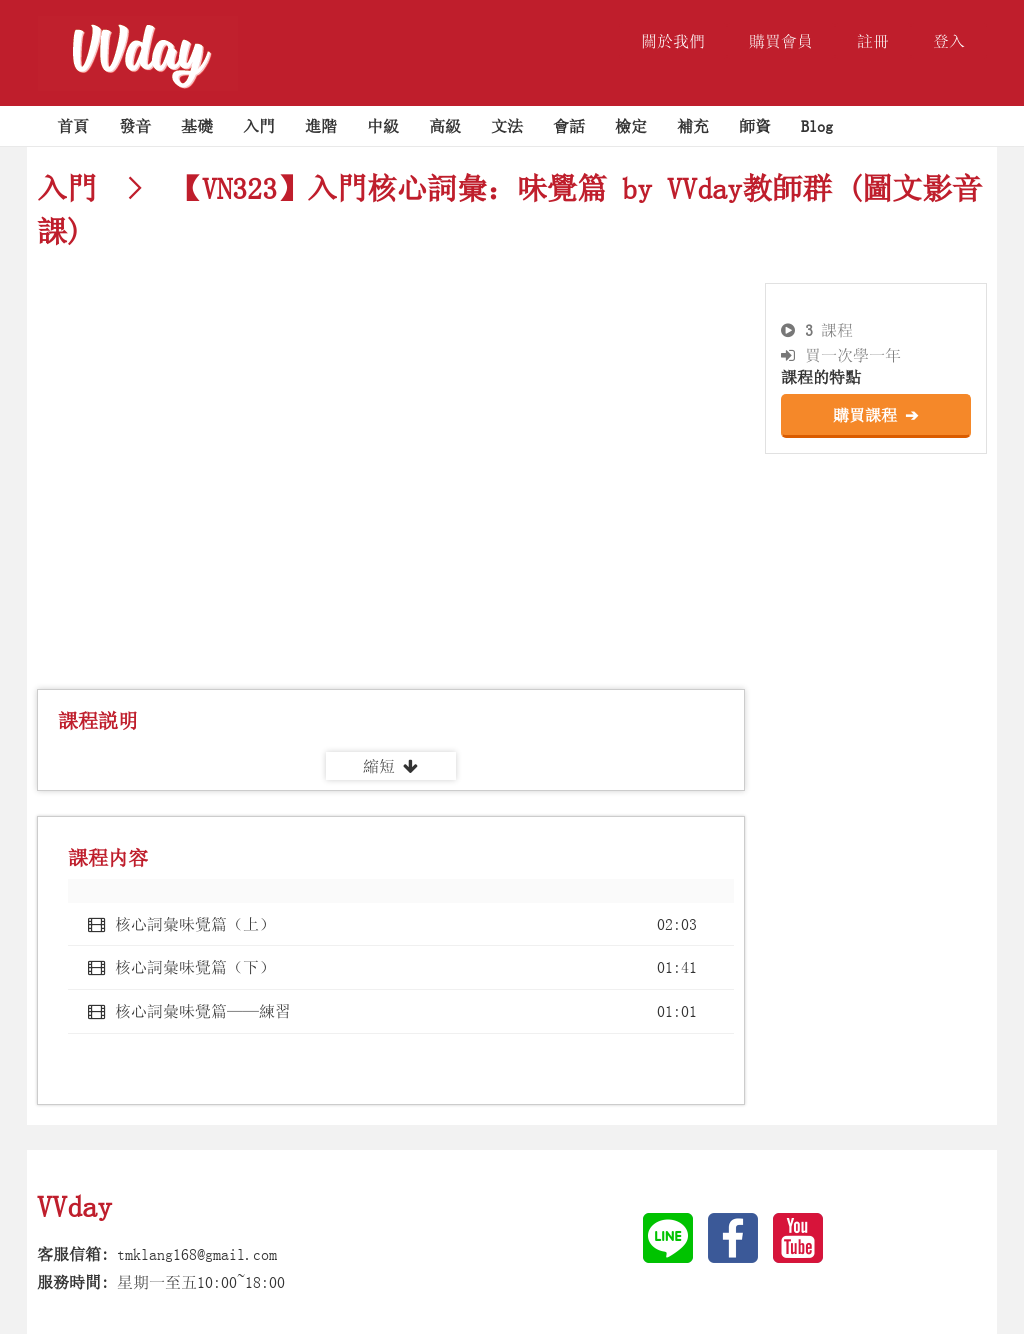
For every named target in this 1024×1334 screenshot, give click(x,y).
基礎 (197, 126)
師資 (755, 126)
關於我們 (673, 41)
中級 (383, 126)
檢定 (631, 126)
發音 (135, 126)
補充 (693, 126)
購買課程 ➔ (875, 415)
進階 (321, 126)
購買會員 (781, 41)
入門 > (97, 188)
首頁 (73, 126)
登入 (949, 41)
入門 (259, 126)
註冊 (873, 41)
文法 (507, 126)
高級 (445, 126)
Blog (817, 126)
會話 (569, 126)
